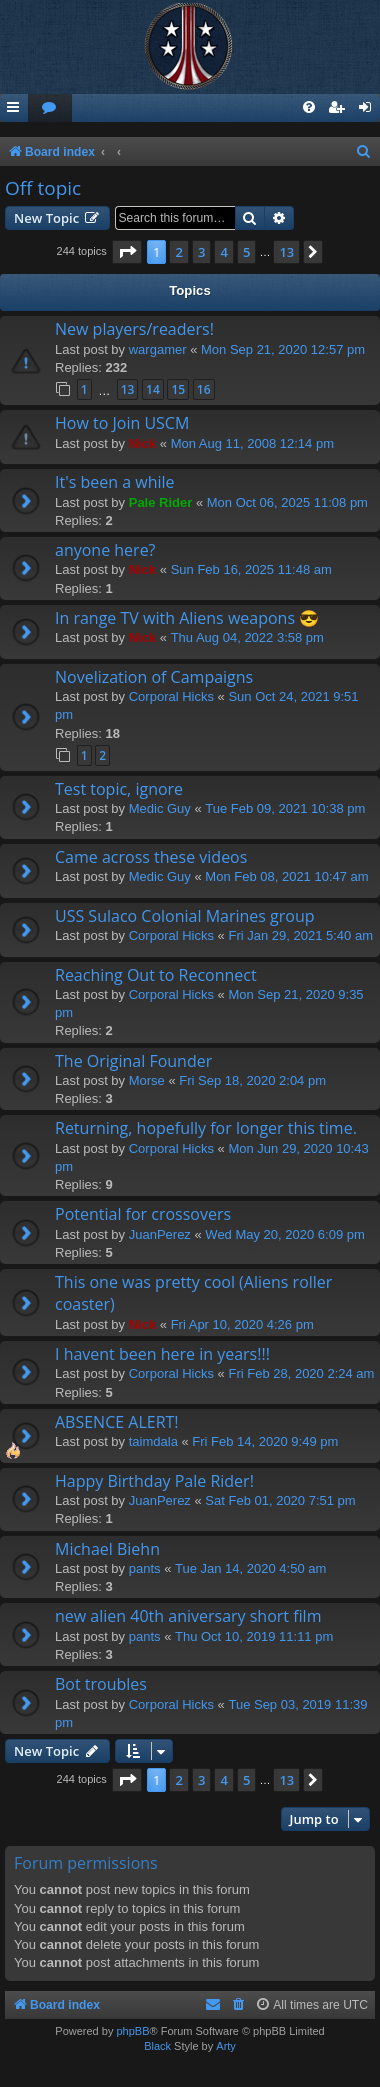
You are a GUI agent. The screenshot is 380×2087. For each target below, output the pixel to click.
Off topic (43, 188)
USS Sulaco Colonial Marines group (185, 916)
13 (128, 389)
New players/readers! (134, 329)
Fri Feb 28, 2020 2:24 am (301, 1373)
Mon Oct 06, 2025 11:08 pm (287, 502)
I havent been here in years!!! (162, 1354)
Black (157, 2046)
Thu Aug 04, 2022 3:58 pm (247, 637)
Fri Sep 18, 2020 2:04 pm (252, 1080)
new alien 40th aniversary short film (188, 1616)
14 (153, 389)
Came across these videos (151, 857)
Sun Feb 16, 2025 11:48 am (251, 569)
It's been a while (115, 482)
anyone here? (105, 550)
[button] (127, 252)
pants (145, 1568)
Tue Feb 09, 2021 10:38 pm (285, 808)
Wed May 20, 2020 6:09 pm (284, 1234)
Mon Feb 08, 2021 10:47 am (286, 876)
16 (204, 389)
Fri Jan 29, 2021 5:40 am (300, 935)
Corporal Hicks (171, 696)
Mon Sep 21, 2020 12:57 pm (283, 349)
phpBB (132, 2031)
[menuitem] (50, 108)
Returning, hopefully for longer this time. (206, 1128)
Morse (147, 1080)
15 (178, 389)
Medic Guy (160, 808)
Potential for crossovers (143, 1214)
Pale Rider (161, 502)
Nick (142, 443)
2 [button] (178, 252)
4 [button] (223, 252)
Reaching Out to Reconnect (156, 975)
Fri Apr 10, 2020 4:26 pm (242, 1324)
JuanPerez (160, 1234)
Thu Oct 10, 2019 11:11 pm (254, 1636)
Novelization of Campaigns (154, 677)
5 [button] (246, 252)
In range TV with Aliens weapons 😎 (187, 618)
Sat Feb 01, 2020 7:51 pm (280, 1500)
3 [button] (201, 252)
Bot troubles (101, 1684)
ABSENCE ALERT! (117, 1422)
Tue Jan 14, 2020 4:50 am (250, 1568)
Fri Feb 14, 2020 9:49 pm (265, 1441)
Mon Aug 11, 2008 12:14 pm (252, 443)
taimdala (153, 1441)
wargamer (158, 349)
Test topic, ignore (119, 789)
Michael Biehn (107, 1549)
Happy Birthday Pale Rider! (154, 1481)
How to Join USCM (122, 423)
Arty (226, 2046)
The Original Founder (133, 1061)
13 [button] (286, 252)
